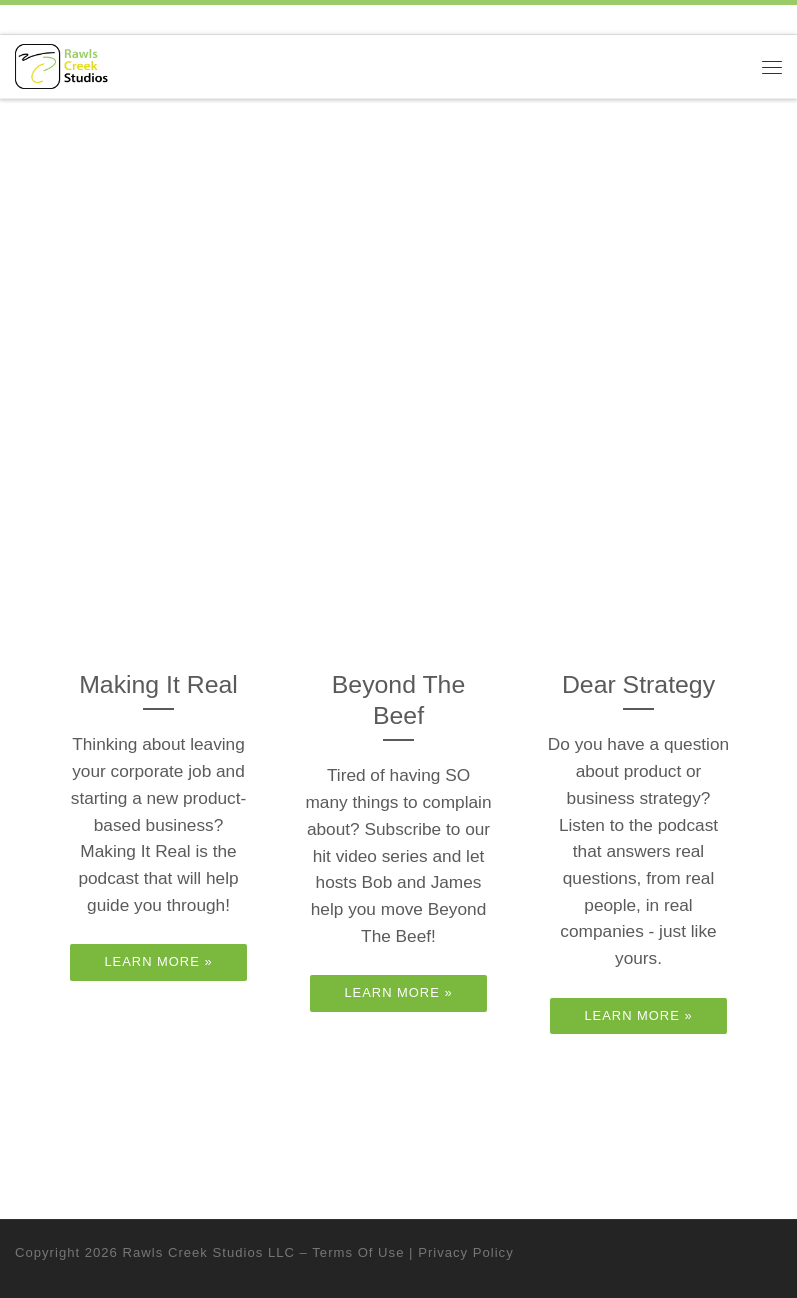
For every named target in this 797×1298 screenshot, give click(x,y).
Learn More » (158, 961)
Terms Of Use (358, 1252)
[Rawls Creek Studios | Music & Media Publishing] (61, 65)
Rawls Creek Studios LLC (209, 1252)
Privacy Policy (466, 1252)
